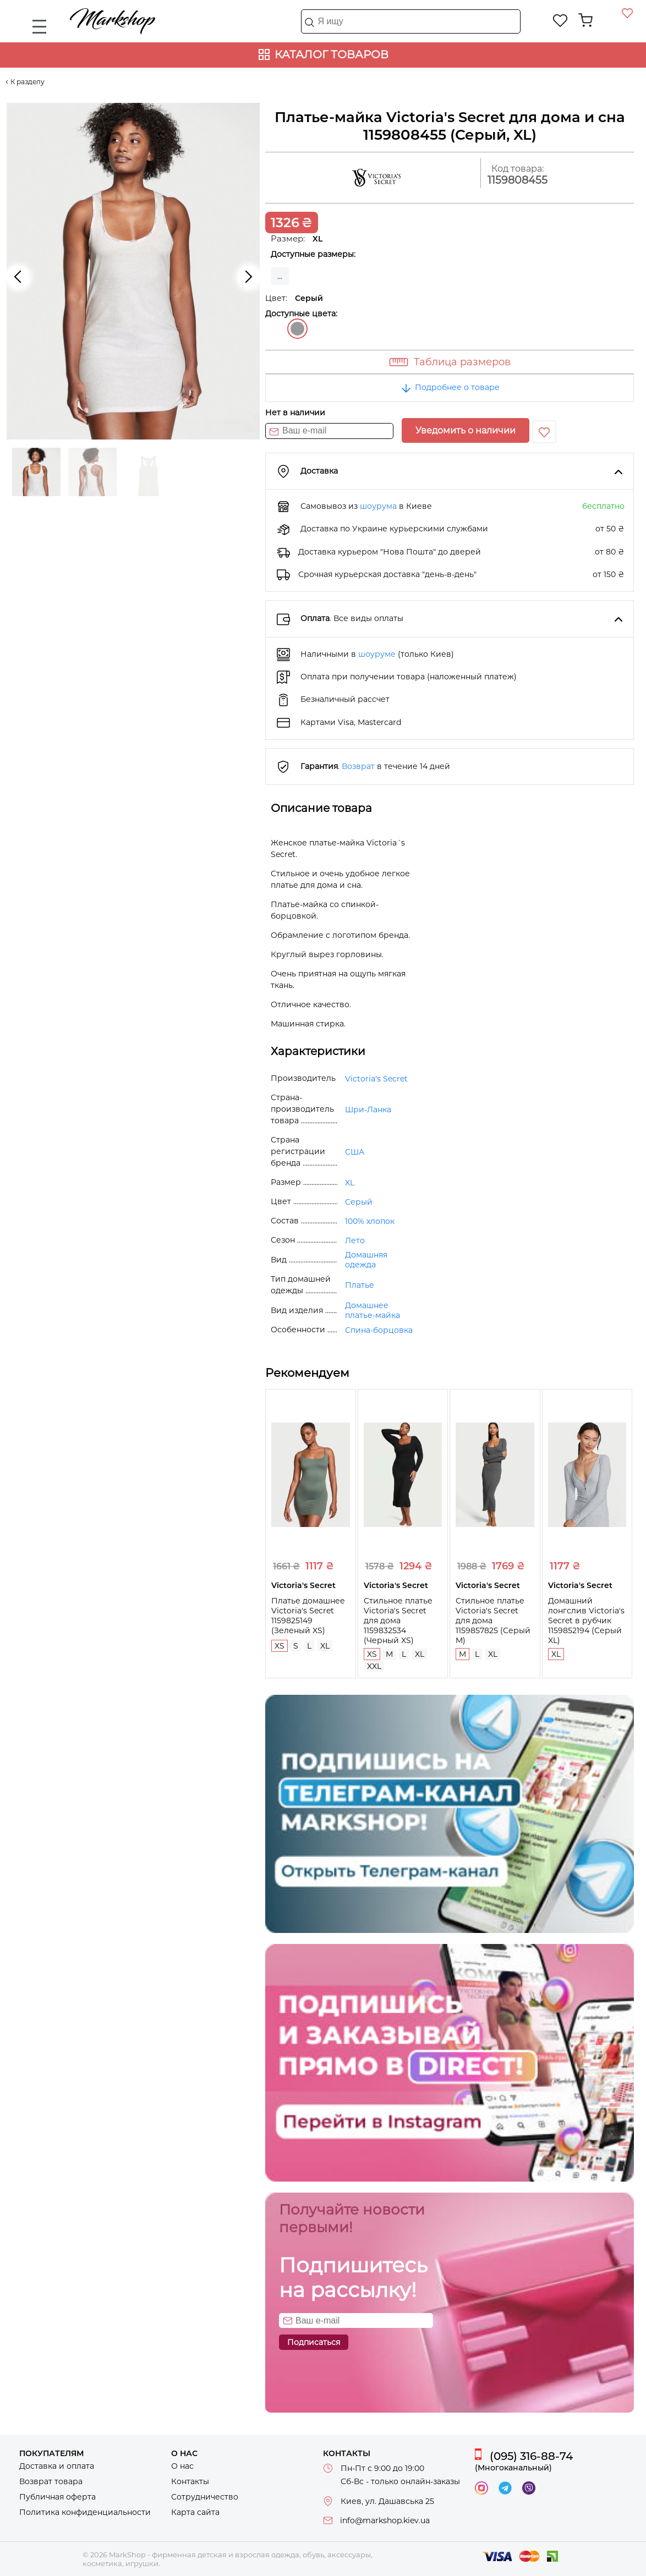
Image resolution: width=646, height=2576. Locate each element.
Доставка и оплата (56, 2466)
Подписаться (313, 2342)
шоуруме (377, 654)
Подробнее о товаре (449, 387)
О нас (182, 2466)
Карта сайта (195, 2512)
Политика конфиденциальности (85, 2512)
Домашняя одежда (366, 1260)
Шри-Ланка (368, 1109)
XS (279, 1646)
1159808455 (518, 180)
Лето (355, 1240)
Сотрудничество (204, 2497)
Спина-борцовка (379, 1330)
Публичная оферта (57, 2497)
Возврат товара (51, 2481)
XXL (374, 1666)
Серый (297, 329)
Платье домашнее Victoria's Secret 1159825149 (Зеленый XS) (308, 1615)
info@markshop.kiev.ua (385, 2520)
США (354, 1152)
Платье (359, 1285)
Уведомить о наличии (465, 430)
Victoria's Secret (376, 1079)
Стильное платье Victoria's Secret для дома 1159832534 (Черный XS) (398, 1620)
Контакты (190, 2481)
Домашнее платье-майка (372, 1310)
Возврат (358, 766)
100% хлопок (370, 1221)
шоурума (378, 506)
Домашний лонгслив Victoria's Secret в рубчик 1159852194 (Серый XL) (586, 1620)
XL (349, 1183)
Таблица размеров (462, 362)
